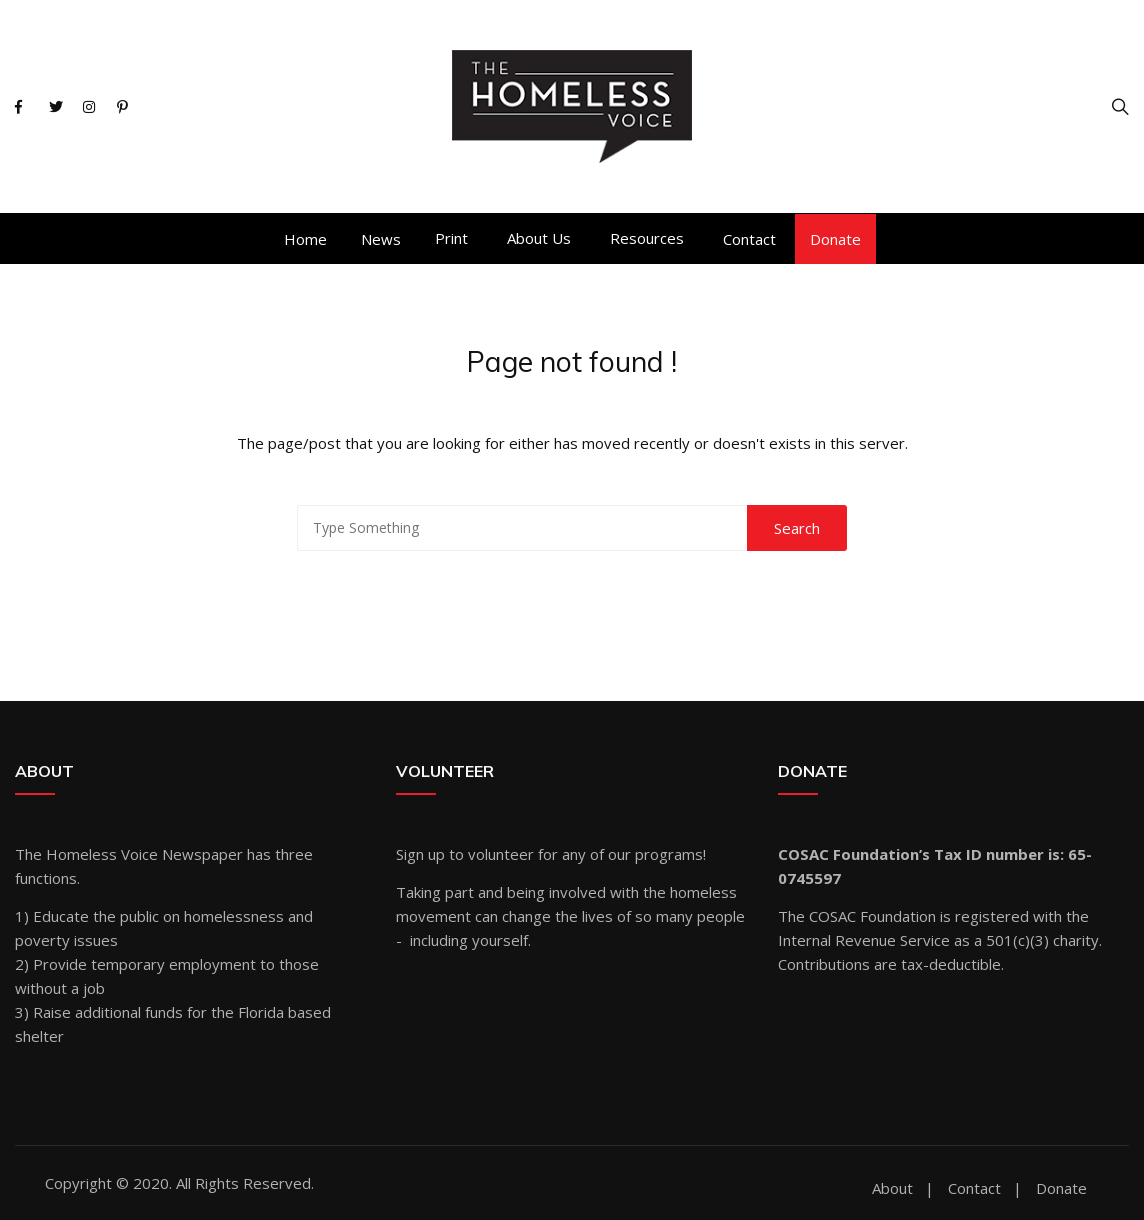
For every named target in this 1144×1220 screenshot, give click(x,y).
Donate (835, 239)
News (381, 239)
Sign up (420, 854)
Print (451, 238)
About (892, 1188)
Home (305, 239)
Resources (647, 238)
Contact (749, 239)
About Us (539, 238)
